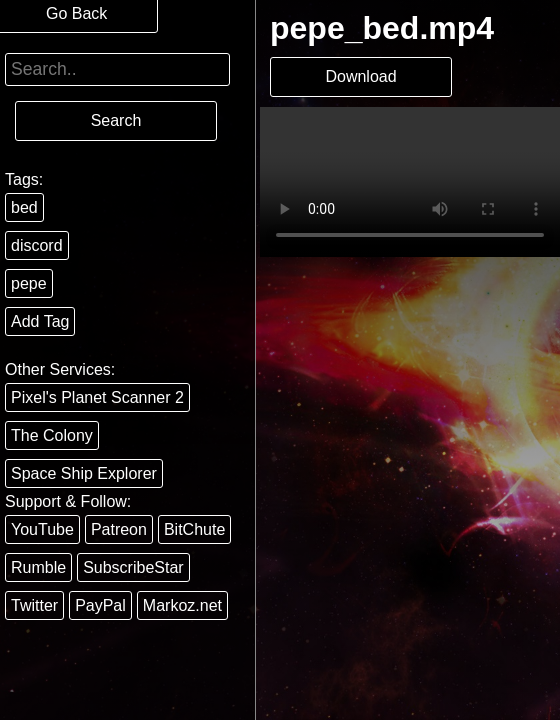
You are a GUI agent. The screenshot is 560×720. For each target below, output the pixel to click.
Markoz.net (182, 605)
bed (24, 207)
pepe (29, 283)
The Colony (52, 435)
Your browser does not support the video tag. (410, 182)
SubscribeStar (133, 567)
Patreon (119, 529)
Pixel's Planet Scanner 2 (97, 397)
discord (37, 245)
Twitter (34, 605)
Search (116, 120)
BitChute (194, 529)
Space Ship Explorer (84, 473)
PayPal (100, 605)
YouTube (42, 529)
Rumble (38, 567)
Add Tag (40, 321)
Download (360, 76)
